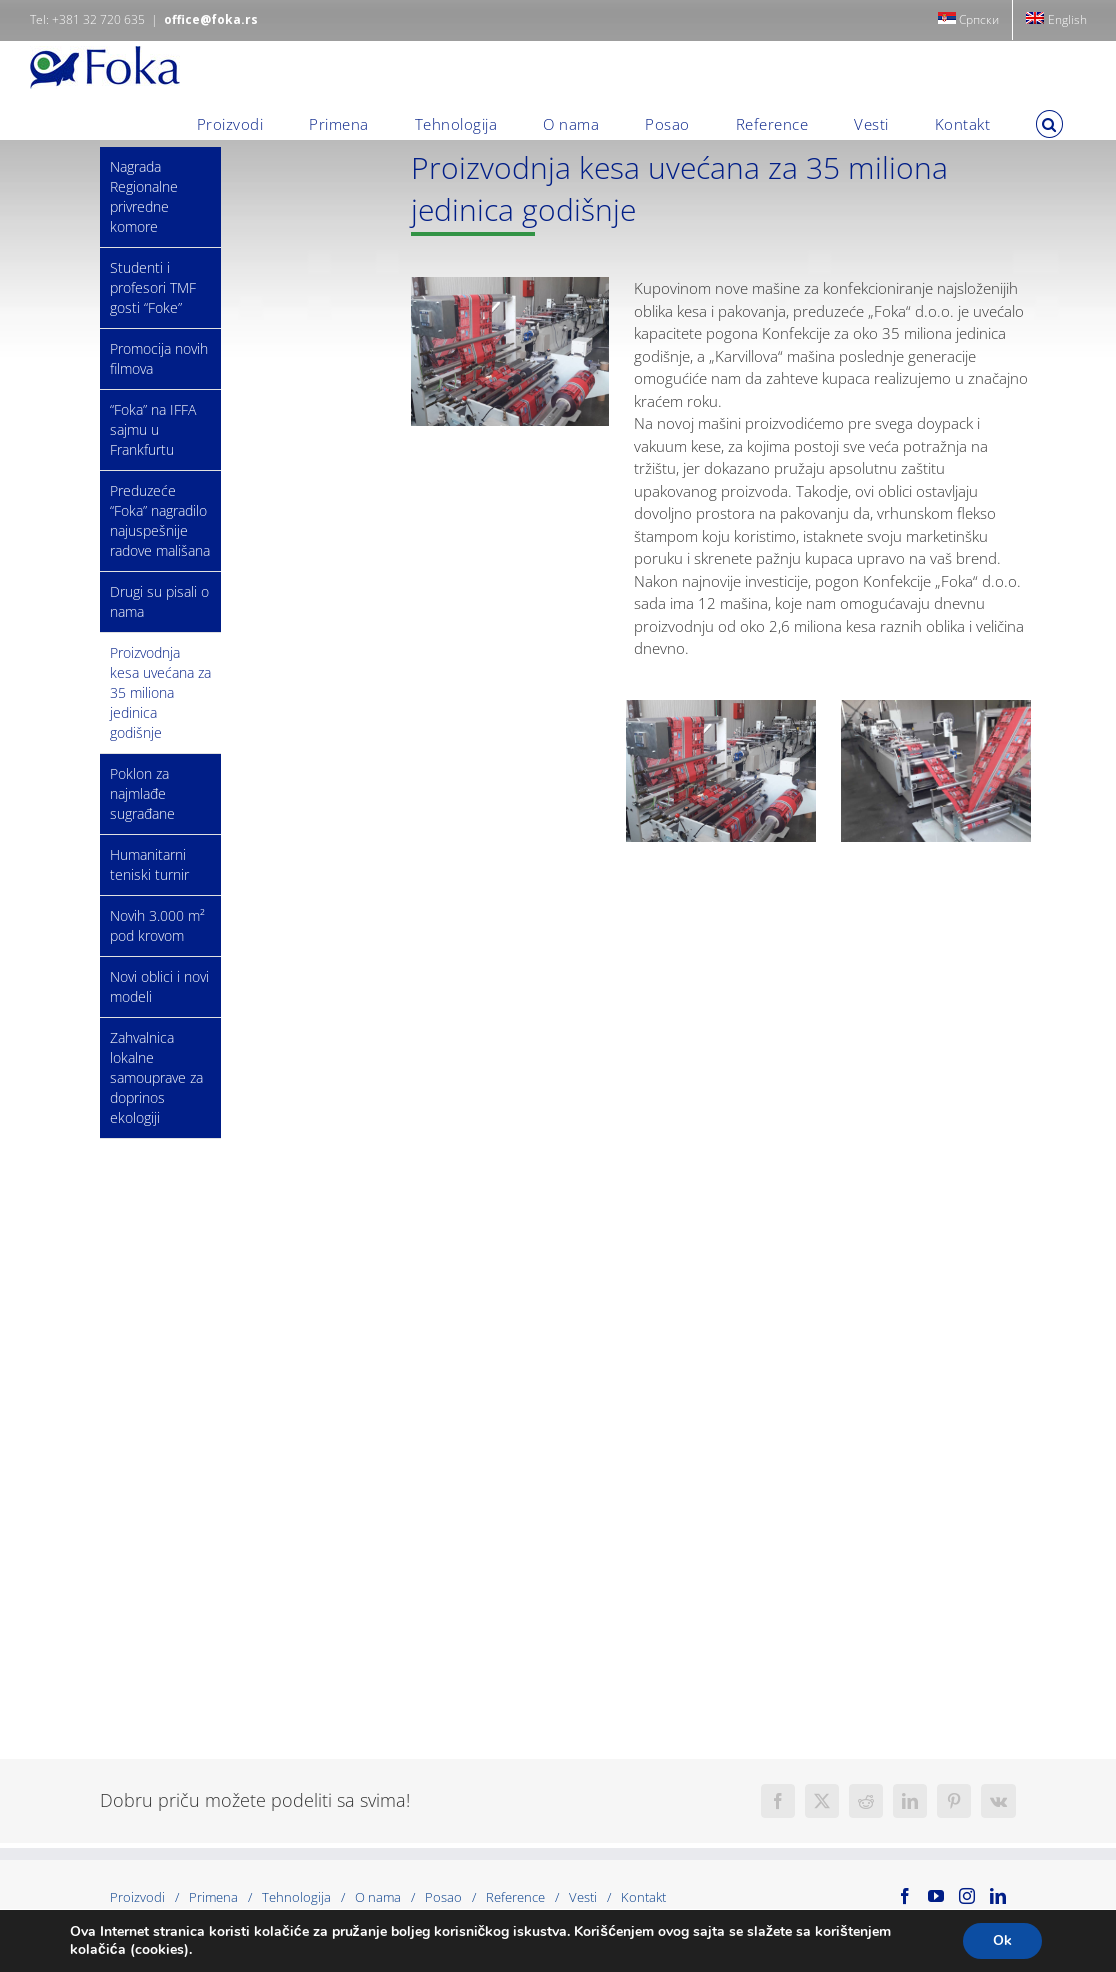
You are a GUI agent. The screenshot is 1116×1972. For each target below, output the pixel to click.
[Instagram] (967, 1896)
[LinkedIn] (998, 1896)
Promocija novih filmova (159, 358)
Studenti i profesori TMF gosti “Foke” (153, 287)
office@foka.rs (211, 19)
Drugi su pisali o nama (159, 601)
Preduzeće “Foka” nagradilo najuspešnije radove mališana (160, 520)
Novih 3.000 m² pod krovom (157, 925)
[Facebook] (905, 1896)
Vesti (583, 1897)
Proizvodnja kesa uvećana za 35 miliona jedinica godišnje (160, 692)
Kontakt (643, 1897)
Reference (515, 1897)
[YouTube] (936, 1896)
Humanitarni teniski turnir (149, 864)
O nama (378, 1897)
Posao (443, 1897)
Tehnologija (296, 1897)
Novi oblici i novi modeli (159, 986)
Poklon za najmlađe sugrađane (142, 793)
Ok (1002, 1940)
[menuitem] (969, 20)
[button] (1049, 124)
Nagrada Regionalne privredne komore (144, 196)
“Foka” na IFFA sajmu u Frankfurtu (153, 429)
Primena (213, 1897)
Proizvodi (137, 1897)
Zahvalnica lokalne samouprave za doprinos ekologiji (156, 1077)
